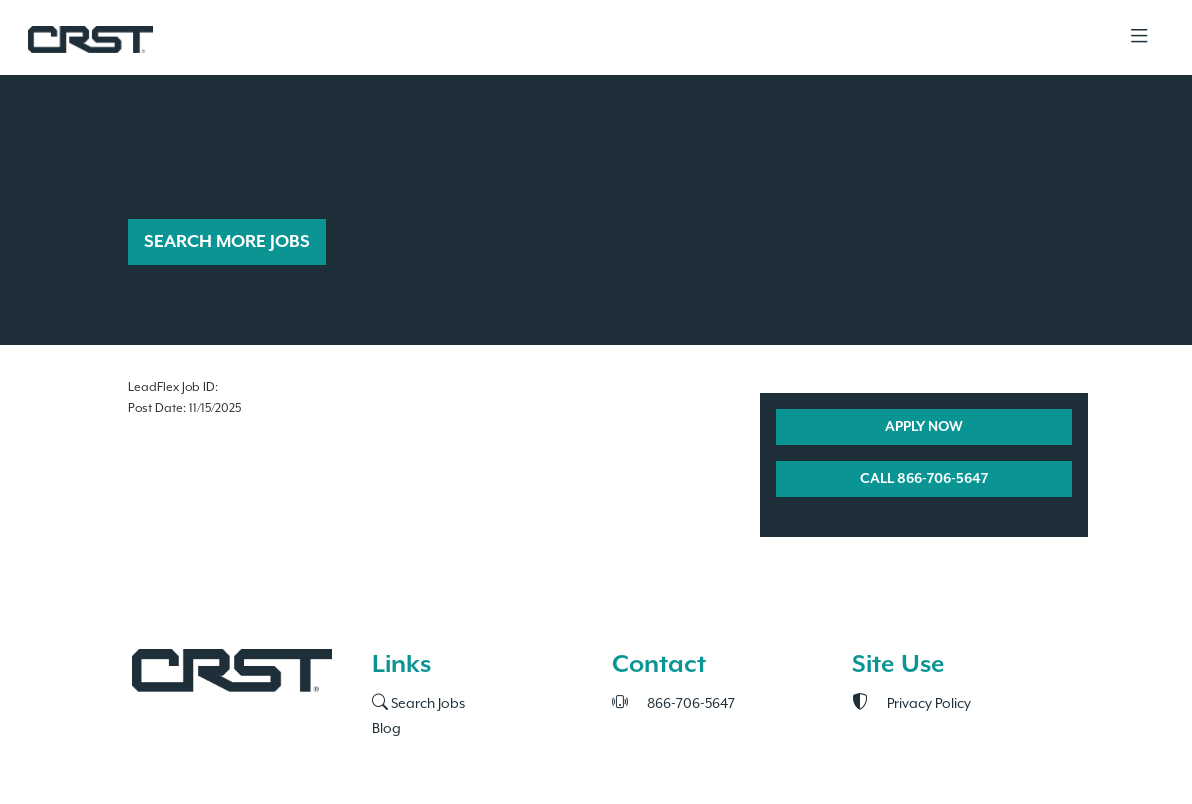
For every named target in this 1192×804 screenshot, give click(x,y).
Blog (386, 728)
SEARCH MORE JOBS (227, 242)
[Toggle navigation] (1139, 37)
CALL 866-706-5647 (924, 479)
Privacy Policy (911, 703)
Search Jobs (418, 703)
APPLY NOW (924, 427)
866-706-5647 (673, 703)
